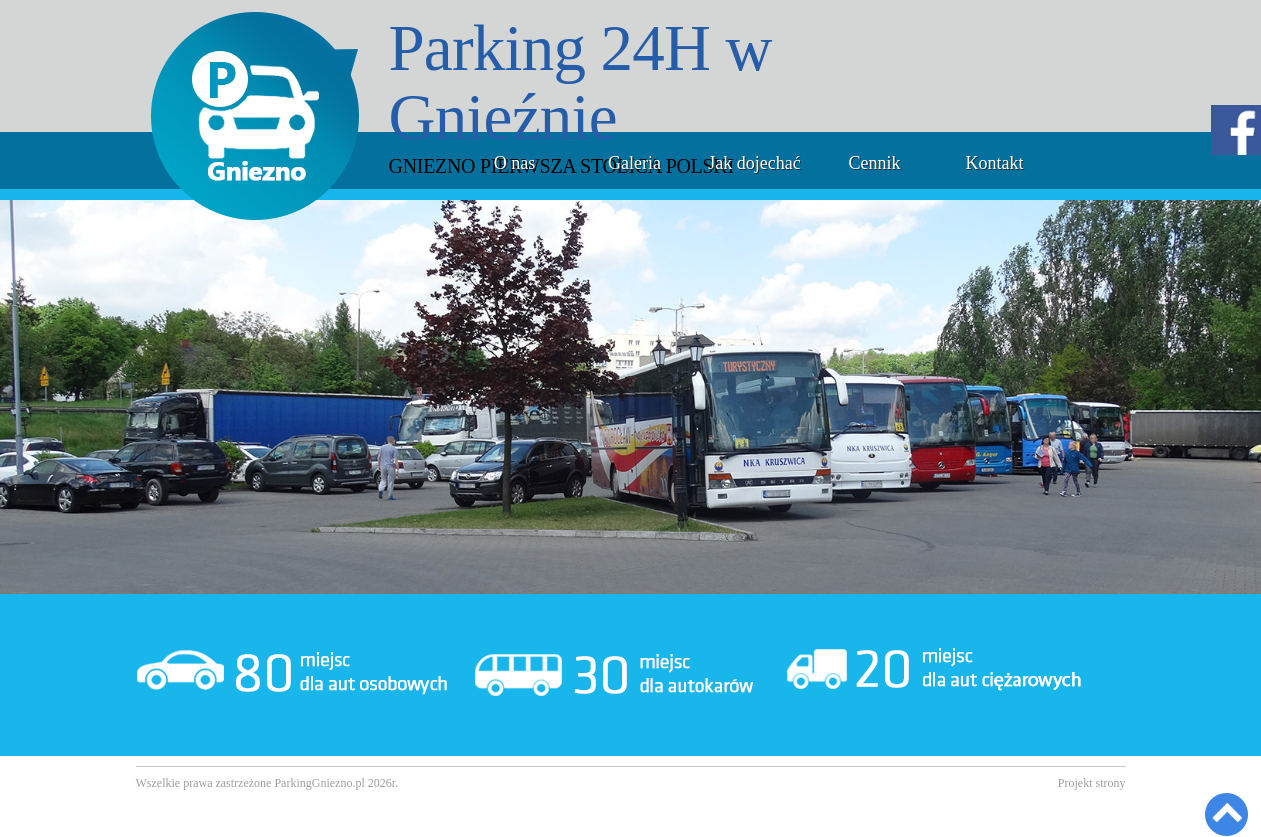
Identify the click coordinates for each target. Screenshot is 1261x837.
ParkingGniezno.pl (319, 783)
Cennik (875, 163)
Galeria (634, 163)
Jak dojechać (754, 163)
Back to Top (1226, 815)
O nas (515, 163)
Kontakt (995, 163)
